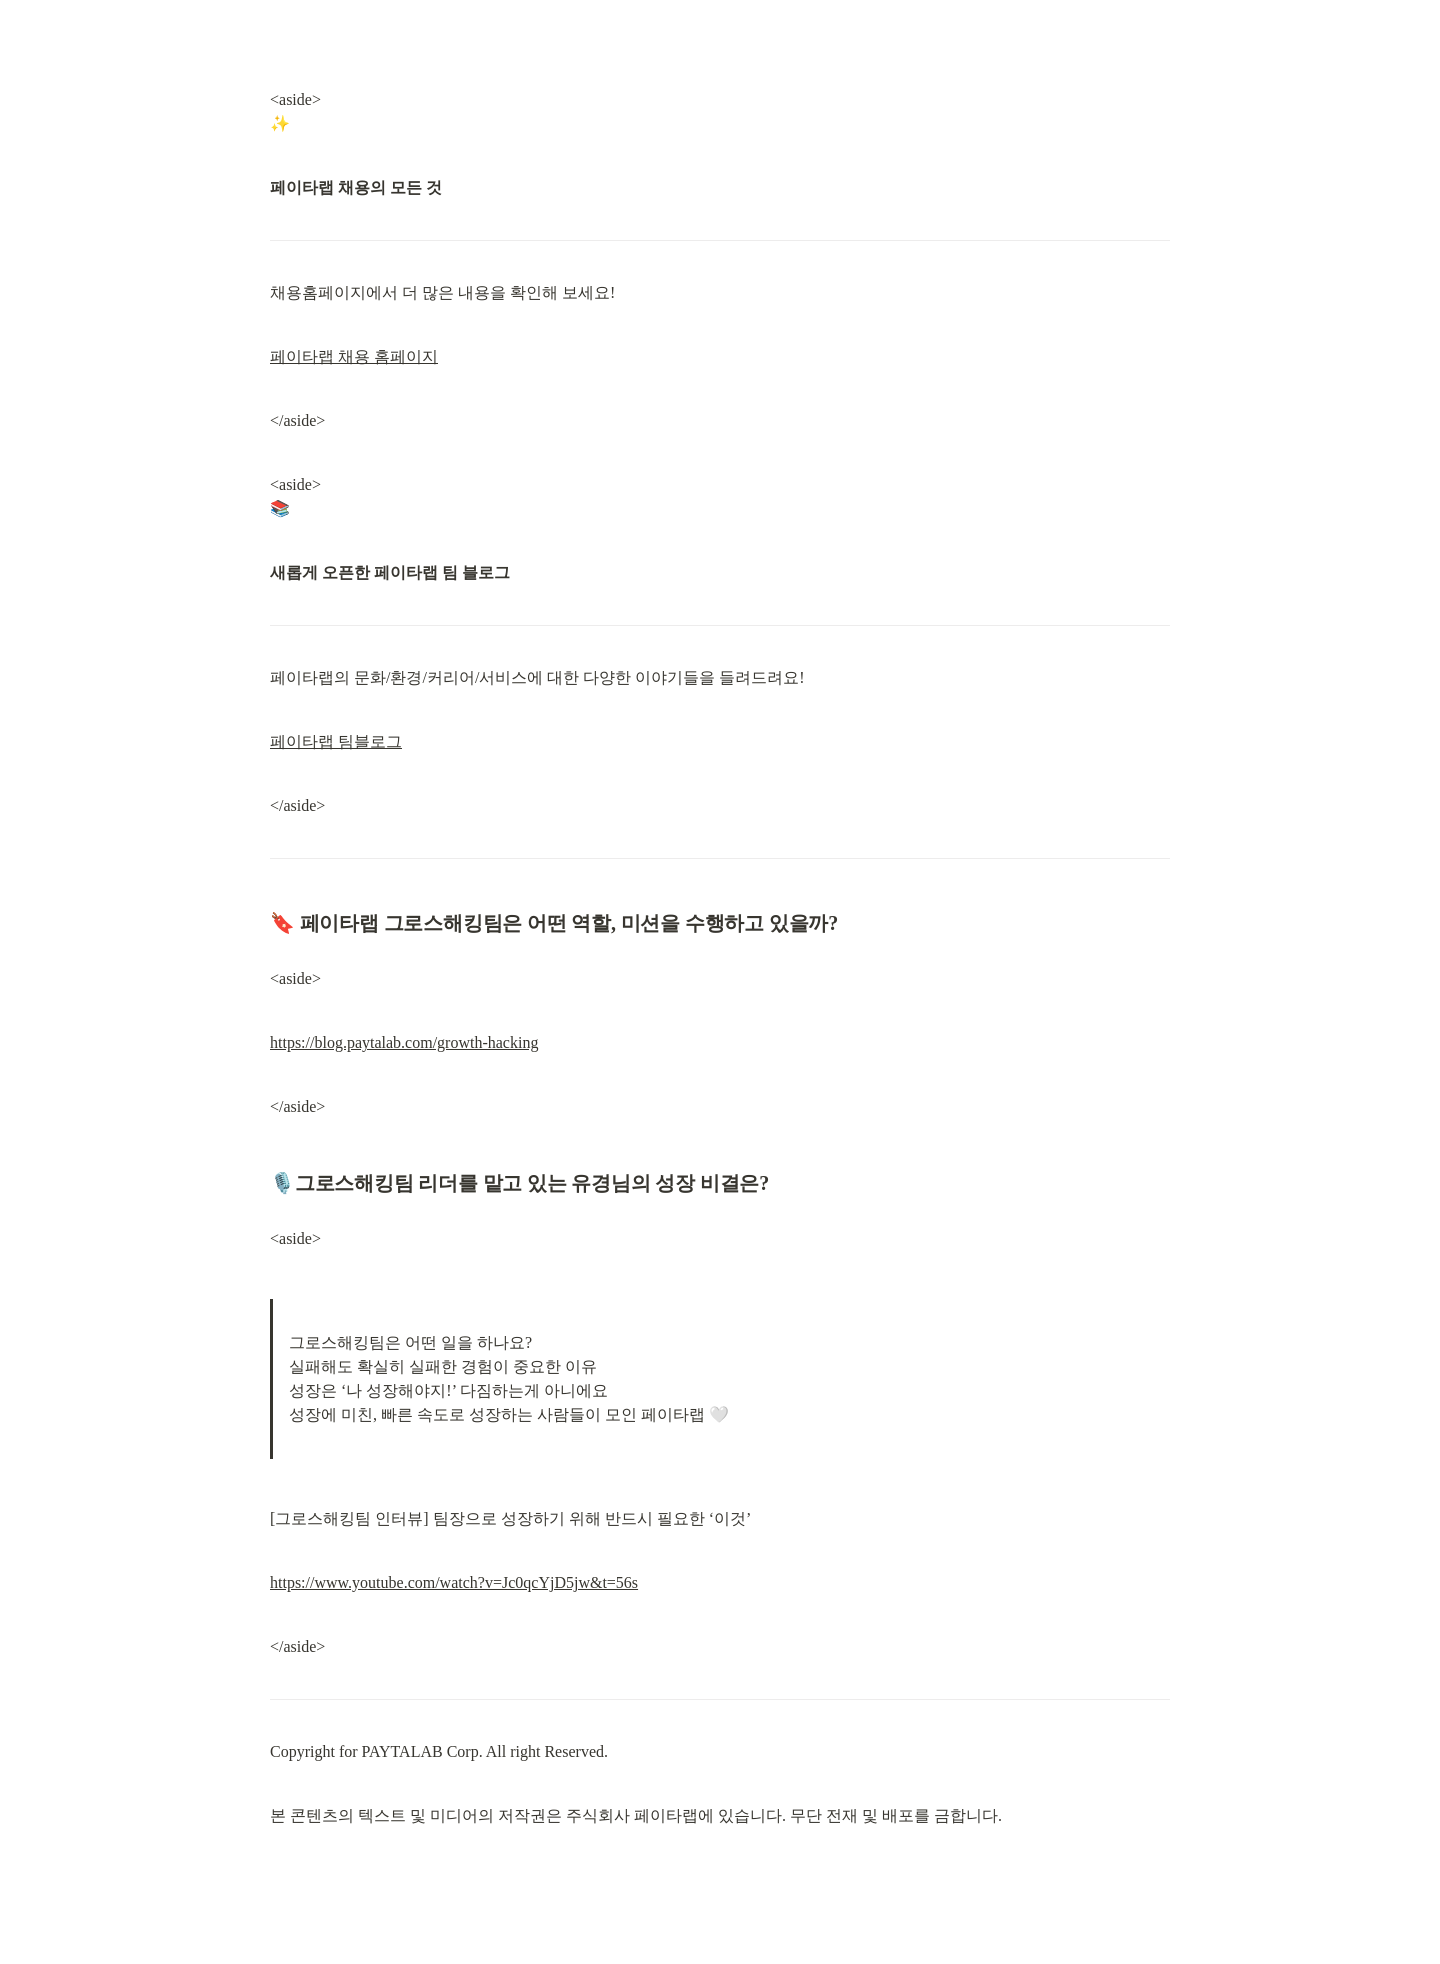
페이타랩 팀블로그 (336, 741)
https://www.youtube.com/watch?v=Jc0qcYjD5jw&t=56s (454, 1582)
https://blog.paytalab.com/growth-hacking (404, 1042)
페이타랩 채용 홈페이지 (354, 356)
